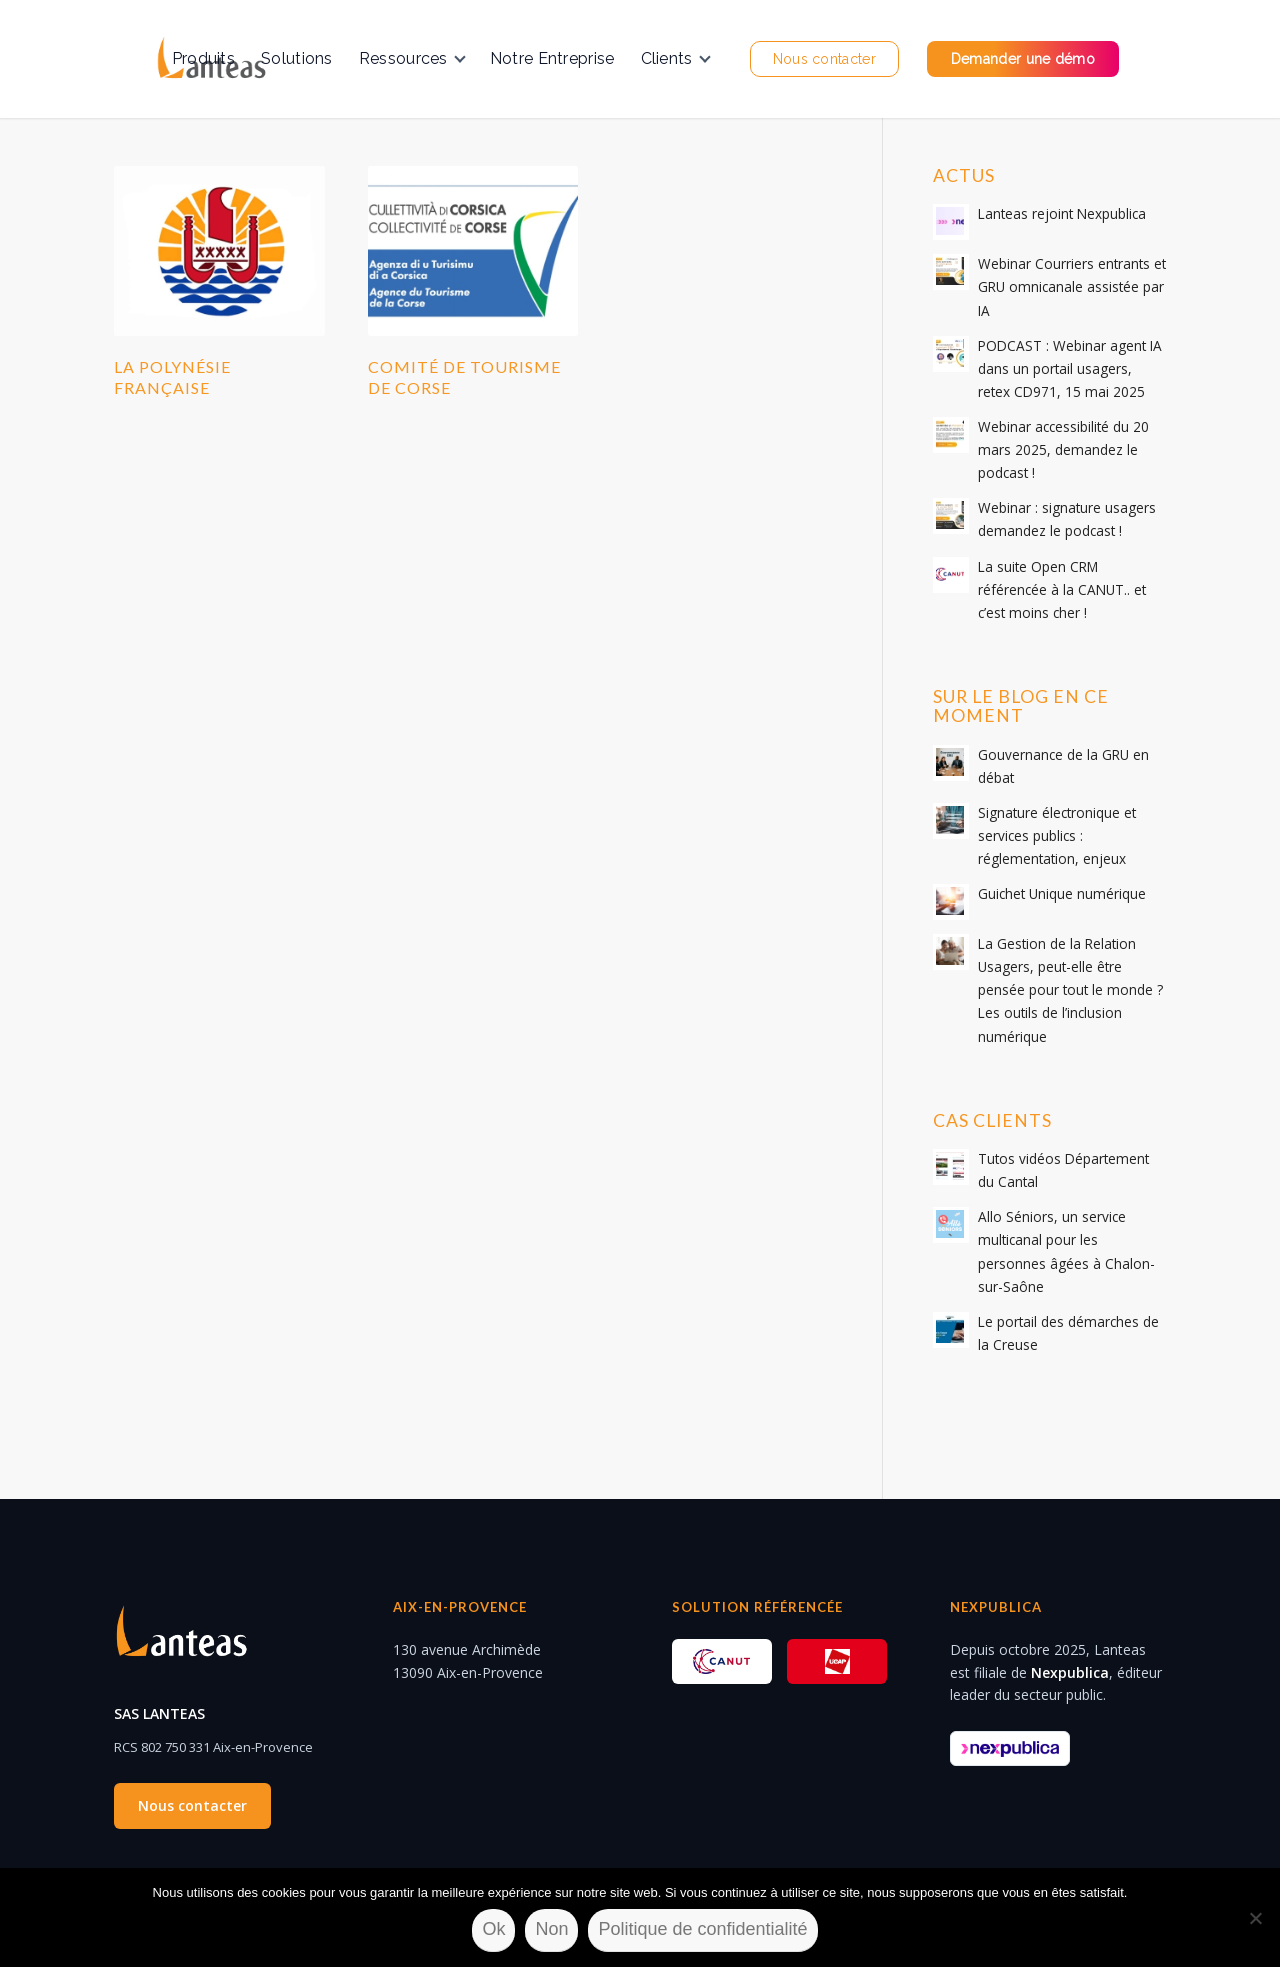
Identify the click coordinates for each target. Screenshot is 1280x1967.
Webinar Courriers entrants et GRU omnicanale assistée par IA (1072, 286)
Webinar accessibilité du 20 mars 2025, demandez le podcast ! (1063, 449)
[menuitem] (203, 59)
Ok (493, 1929)
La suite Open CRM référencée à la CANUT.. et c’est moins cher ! (1062, 589)
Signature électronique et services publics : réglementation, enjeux (1057, 835)
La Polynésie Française (172, 377)
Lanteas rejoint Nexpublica (1062, 213)
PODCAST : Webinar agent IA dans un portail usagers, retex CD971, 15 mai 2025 (1070, 368)
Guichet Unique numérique (1062, 893)
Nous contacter (192, 1805)
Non (551, 1929)
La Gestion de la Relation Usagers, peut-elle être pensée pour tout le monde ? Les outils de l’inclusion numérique (1070, 989)
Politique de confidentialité (702, 1929)
